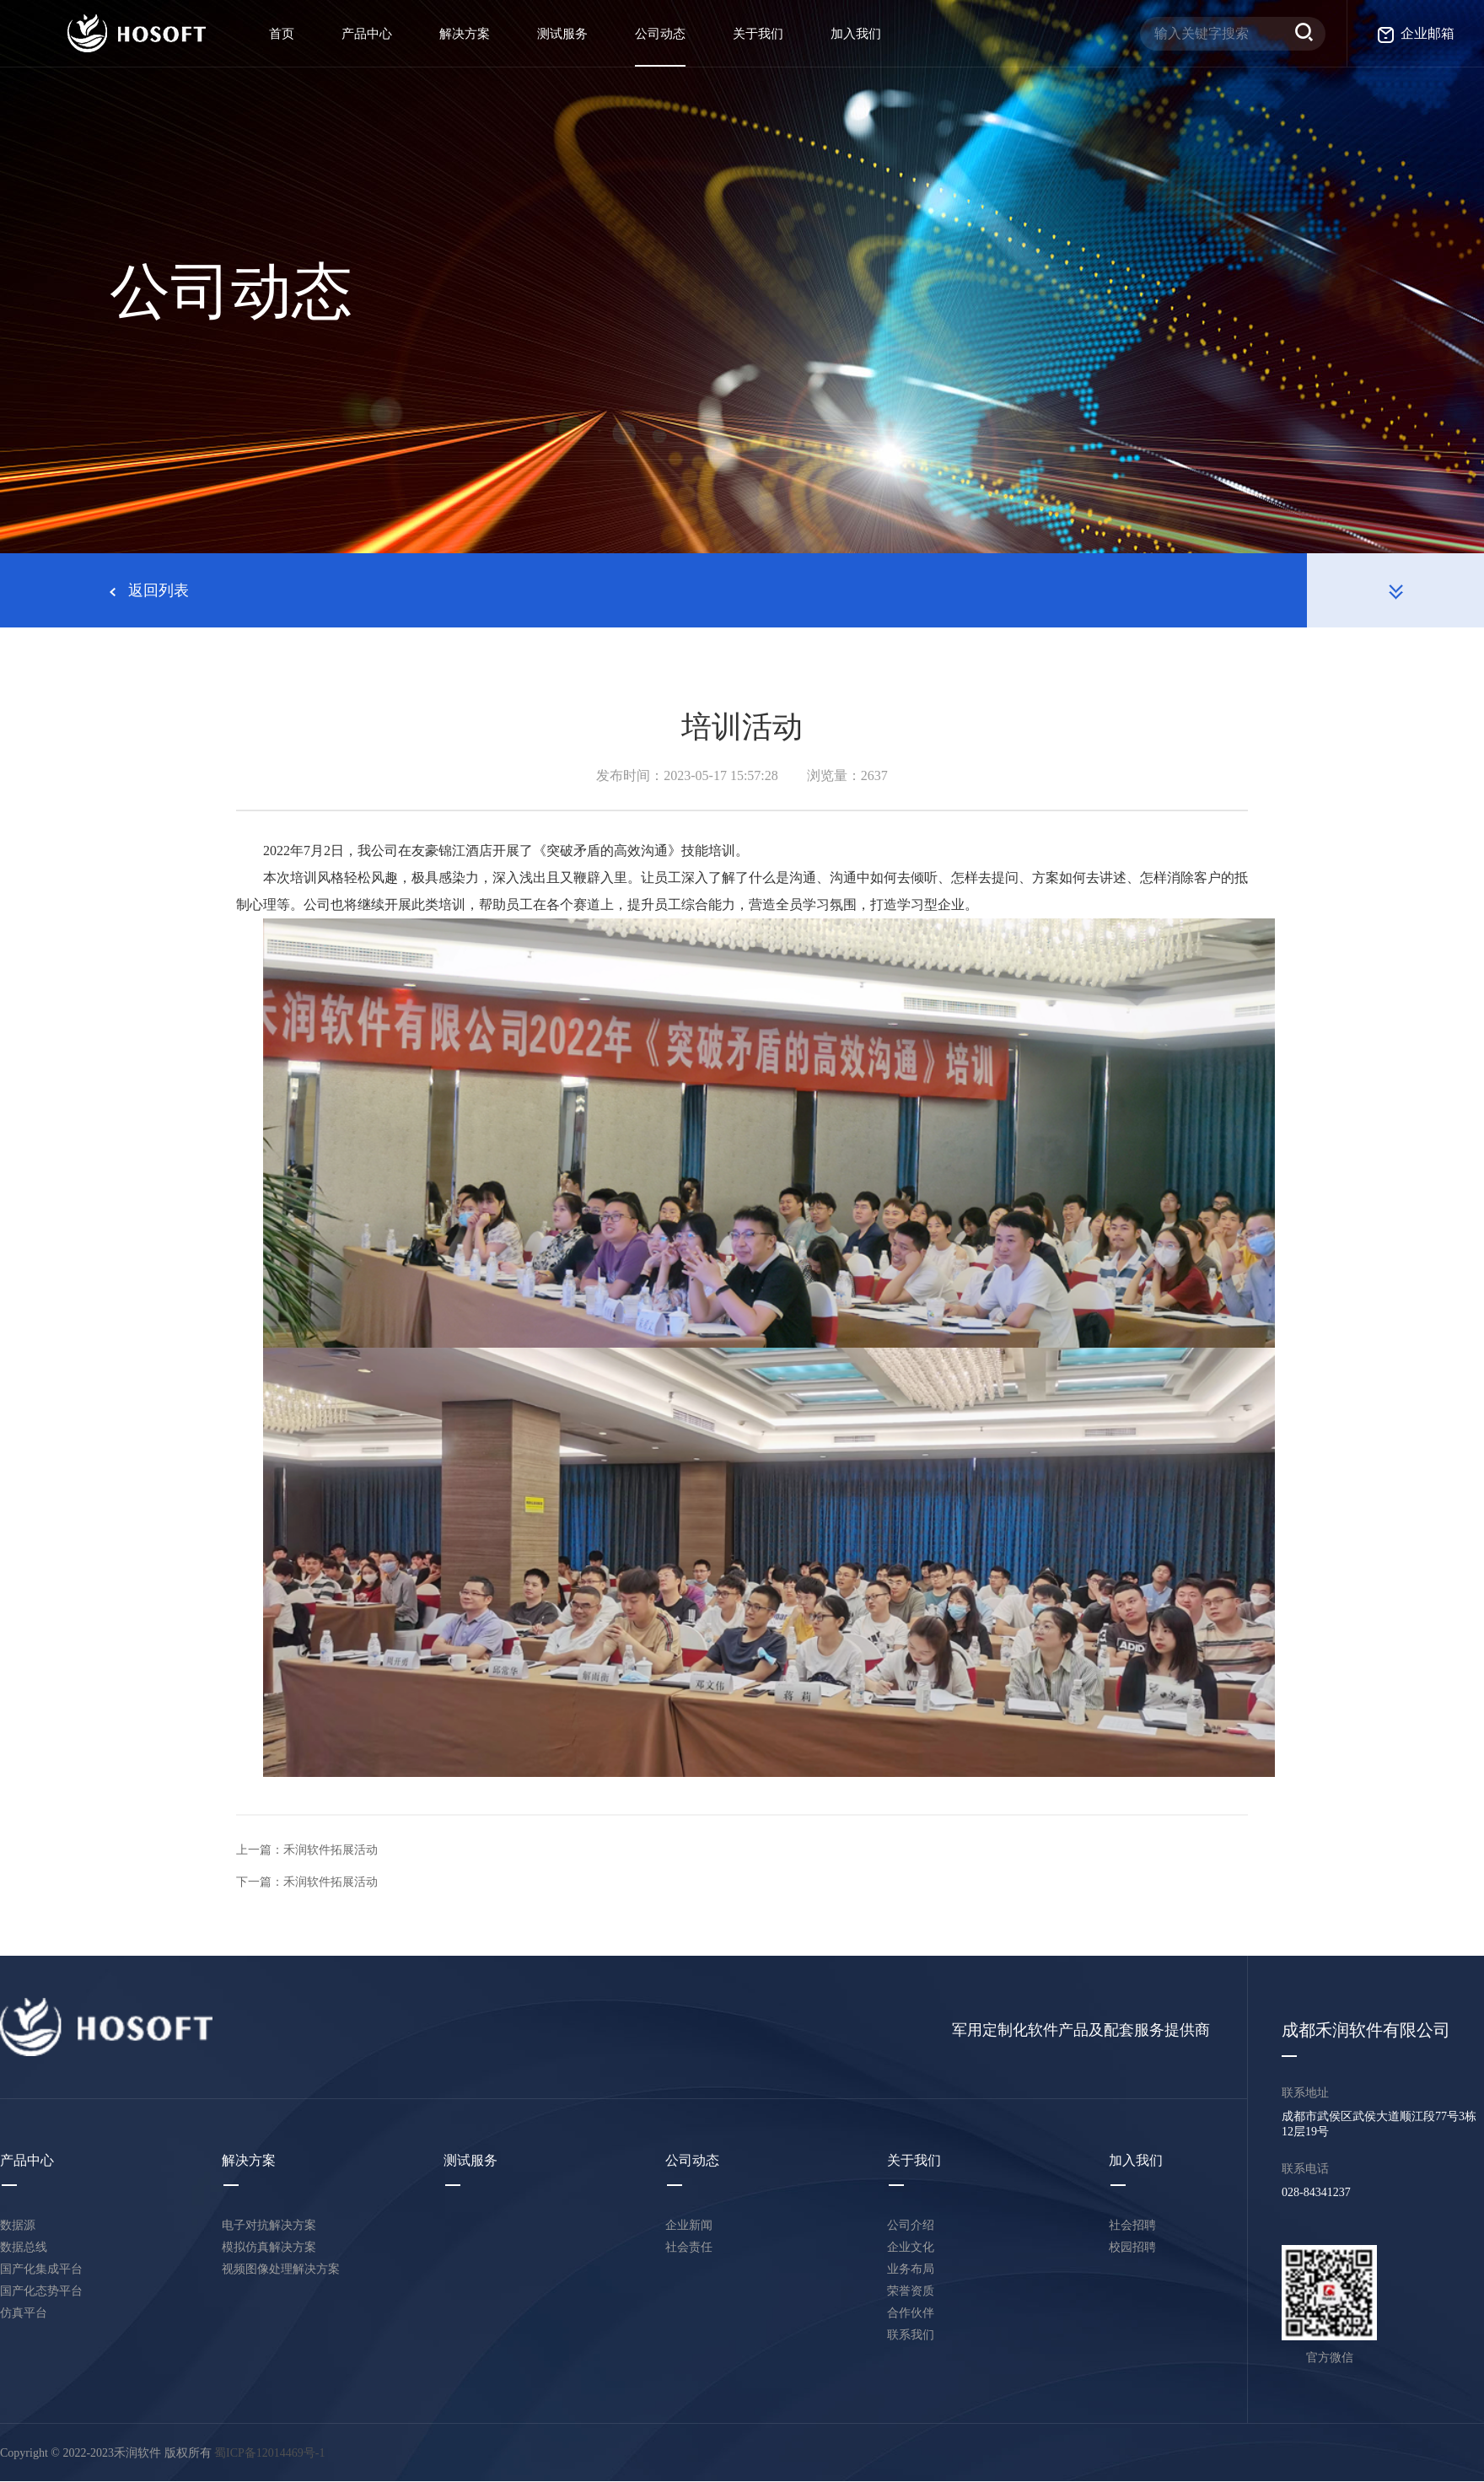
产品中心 (366, 33)
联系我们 (910, 2335)
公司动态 (660, 33)
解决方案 (464, 33)
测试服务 (562, 33)
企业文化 (910, 2247)
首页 (281, 33)
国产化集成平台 (41, 2269)
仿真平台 (23, 2313)
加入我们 (856, 33)
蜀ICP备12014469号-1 (269, 2453)
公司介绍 (910, 2225)
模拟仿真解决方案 (269, 2247)
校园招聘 (1132, 2247)
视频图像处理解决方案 (281, 2269)
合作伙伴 (910, 2313)
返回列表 (149, 590)
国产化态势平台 (41, 2291)
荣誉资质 (910, 2291)
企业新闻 (688, 2225)
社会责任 (688, 2247)
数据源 (17, 2225)
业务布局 (910, 2269)
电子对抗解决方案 (269, 2225)
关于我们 (758, 33)
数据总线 (23, 2247)
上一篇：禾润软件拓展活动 (307, 1850)
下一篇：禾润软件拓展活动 (307, 1882)
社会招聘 (1132, 2225)
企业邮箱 (1416, 33)
